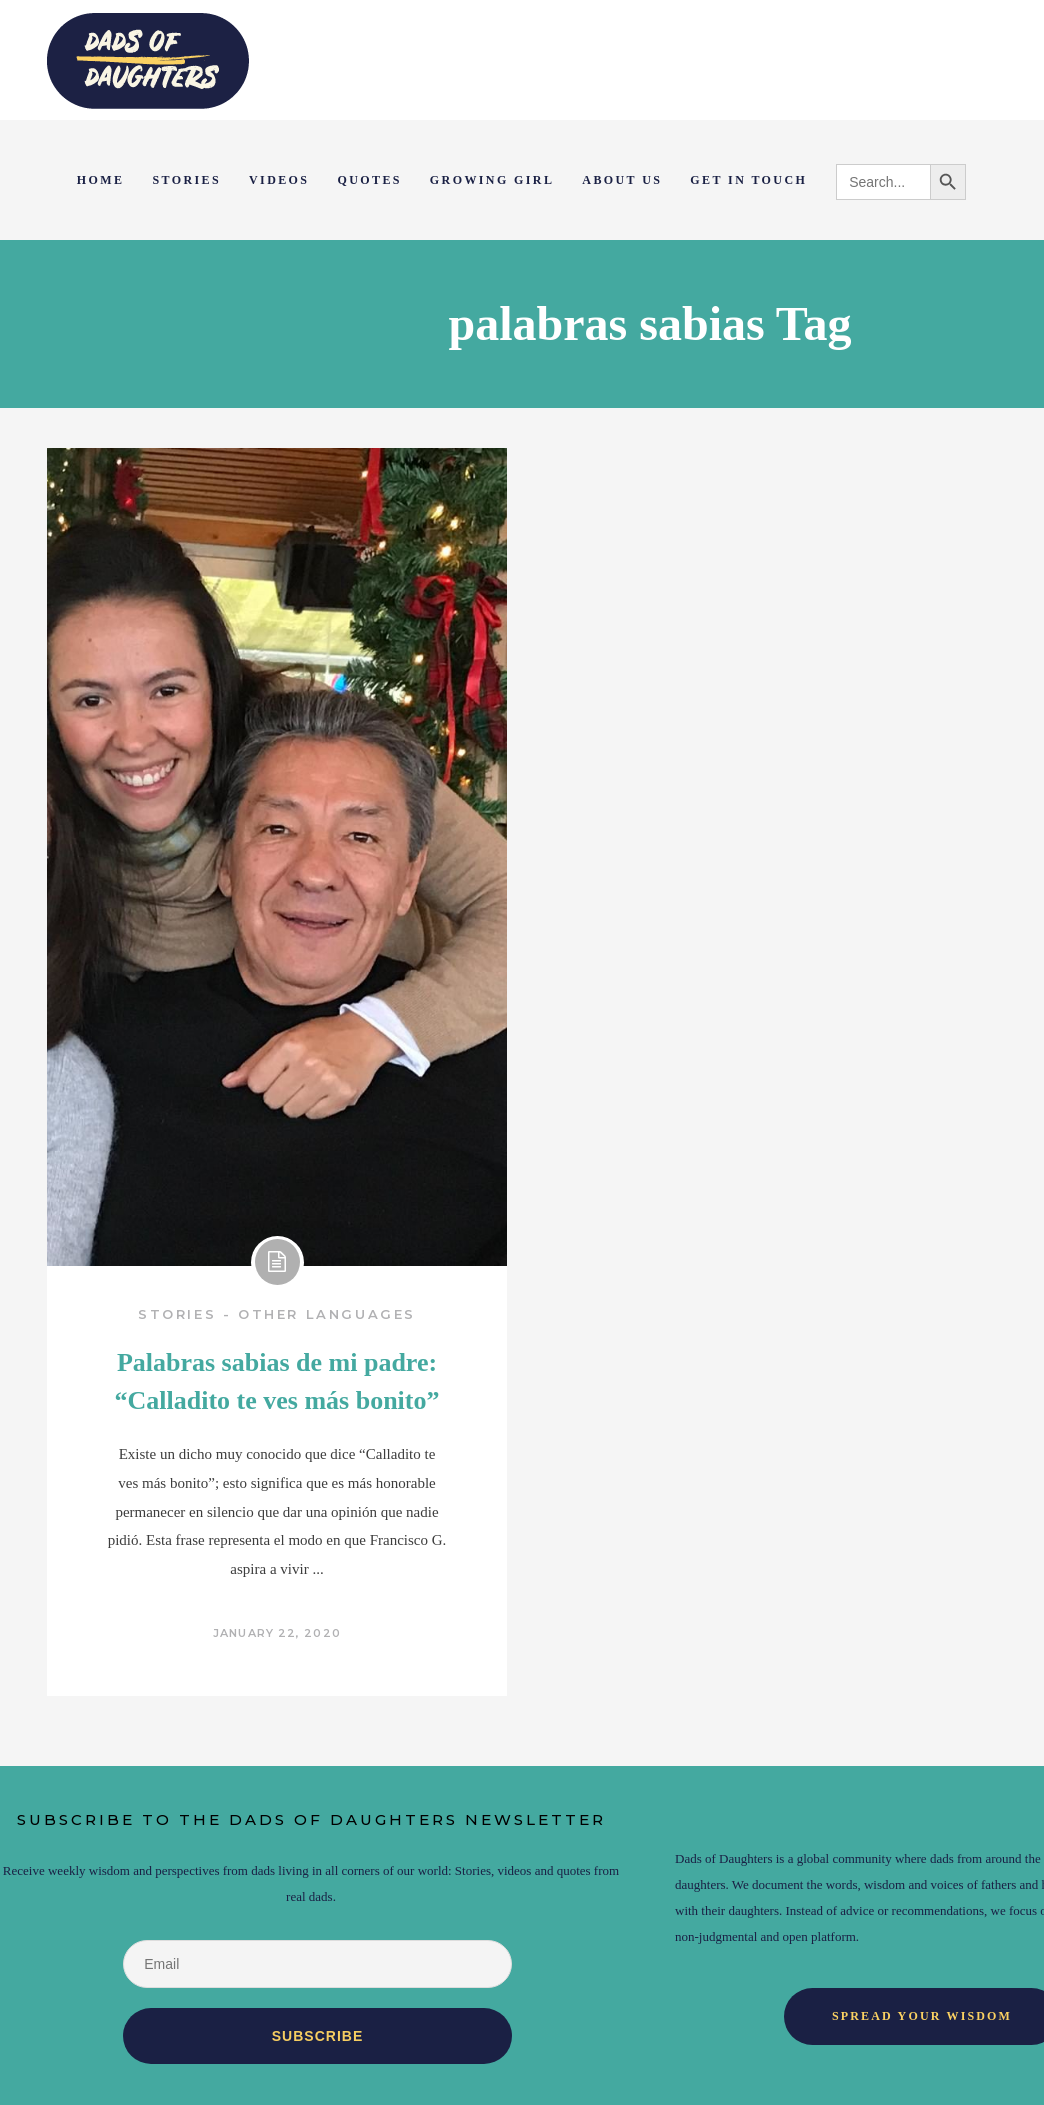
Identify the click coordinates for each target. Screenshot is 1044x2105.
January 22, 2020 (277, 1633)
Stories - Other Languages (277, 1314)
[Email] (317, 1964)
